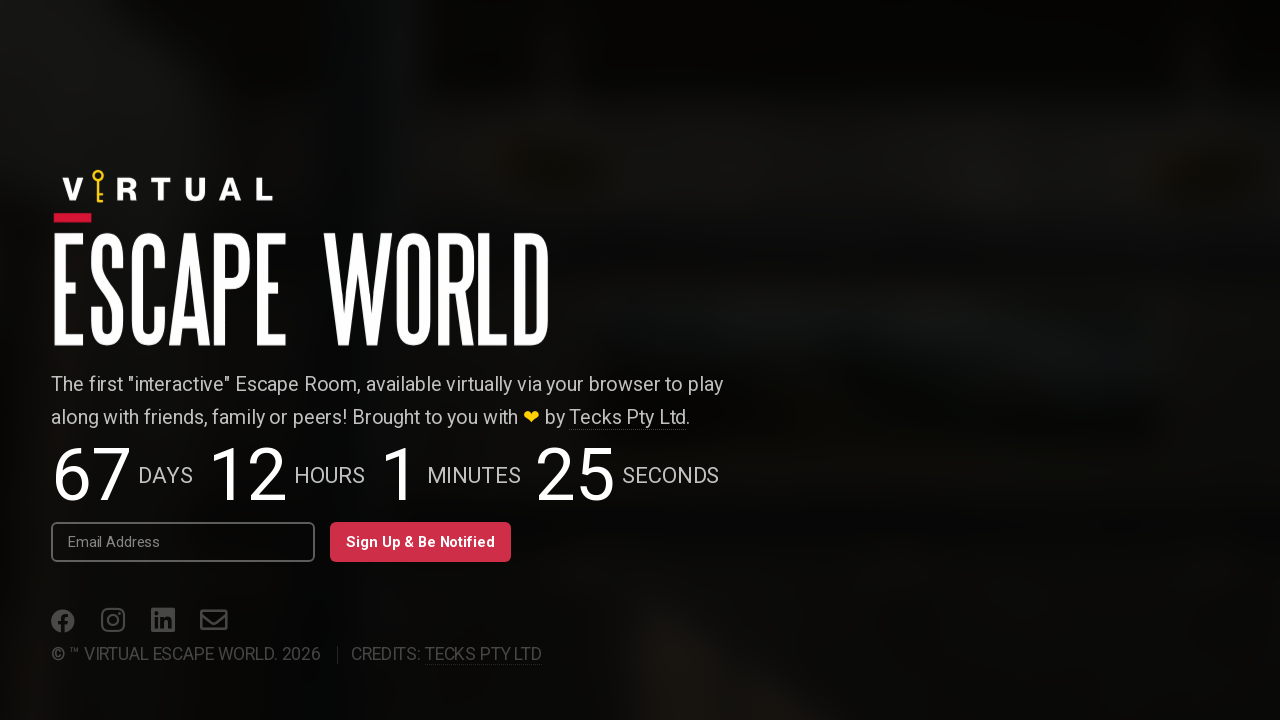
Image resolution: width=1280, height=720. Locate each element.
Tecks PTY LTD (483, 654)
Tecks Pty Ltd (627, 417)
